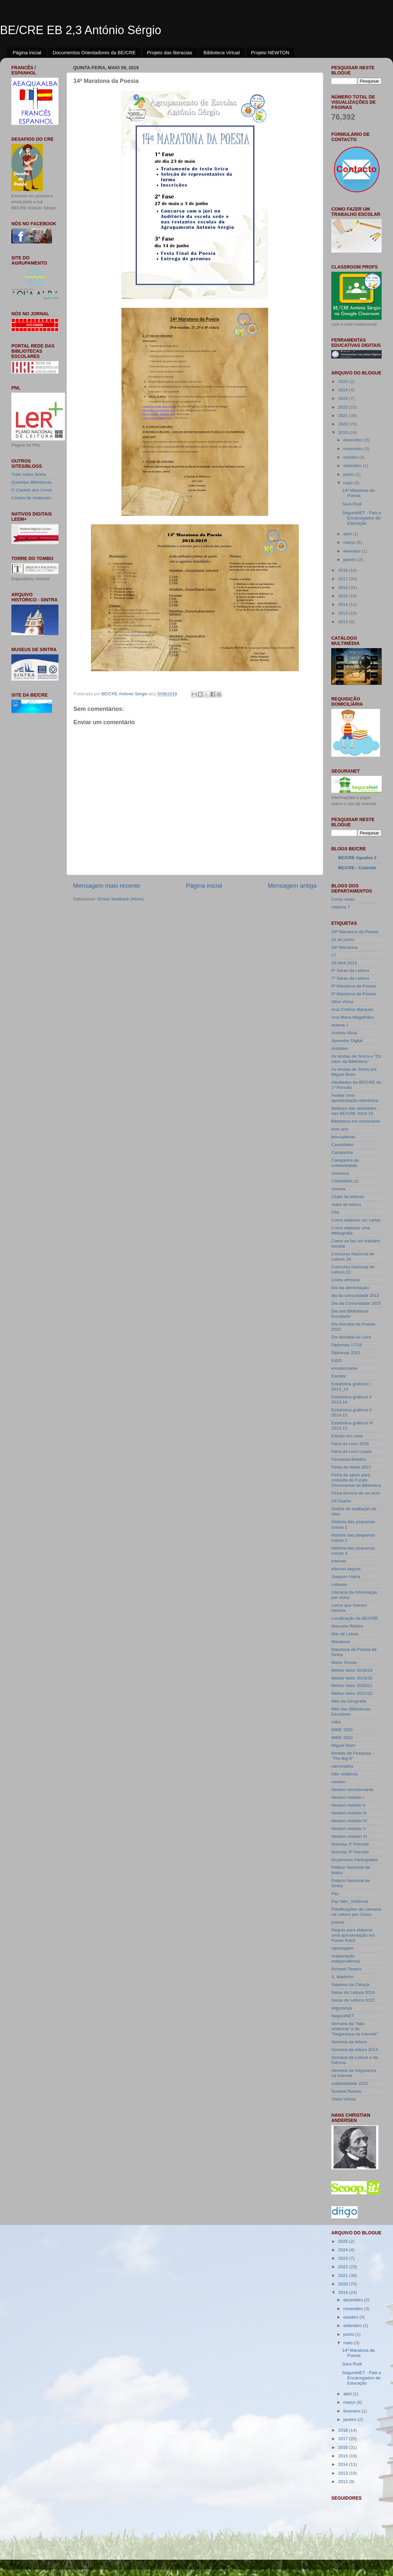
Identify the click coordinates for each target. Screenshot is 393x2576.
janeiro (350, 559)
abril (348, 533)
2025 (343, 381)
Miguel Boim (343, 1745)
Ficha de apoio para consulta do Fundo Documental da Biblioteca (356, 1480)
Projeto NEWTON (270, 52)
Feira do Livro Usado (351, 1451)
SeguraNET (342, 2015)
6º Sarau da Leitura (350, 970)
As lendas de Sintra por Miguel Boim (354, 1072)
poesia (337, 1922)
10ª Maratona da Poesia (354, 931)
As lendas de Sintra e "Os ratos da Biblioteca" (356, 1059)
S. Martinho (342, 1976)
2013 (343, 613)
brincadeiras (343, 1136)
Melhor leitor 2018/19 (352, 1670)
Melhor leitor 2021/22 (352, 1693)
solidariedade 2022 (349, 2083)
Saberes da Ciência (350, 1984)
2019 (343, 432)
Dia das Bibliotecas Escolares (350, 1314)
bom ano (340, 1129)
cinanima (340, 1173)
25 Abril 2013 (344, 963)
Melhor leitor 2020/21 (352, 1685)
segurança (341, 2008)
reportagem (342, 1948)
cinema (338, 1188)
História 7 (340, 907)
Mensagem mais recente (106, 885)
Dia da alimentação (350, 1287)
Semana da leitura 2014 (354, 2049)
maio (348, 482)
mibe (336, 1722)
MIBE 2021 (342, 1729)
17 (333, 955)
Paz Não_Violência (349, 1901)
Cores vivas (342, 899)
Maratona (340, 1641)
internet (338, 1561)
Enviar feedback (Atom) (121, 898)
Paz (335, 1893)
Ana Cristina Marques (352, 1009)
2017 (343, 578)
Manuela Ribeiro (347, 1626)
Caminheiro (342, 1144)
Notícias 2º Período (350, 1844)
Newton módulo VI (349, 1836)
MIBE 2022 (342, 1737)
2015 (343, 596)
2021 (343, 415)
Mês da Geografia (348, 1701)
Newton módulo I (347, 1797)
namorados (342, 1766)
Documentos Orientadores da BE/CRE (94, 52)
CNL (335, 1212)
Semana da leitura (349, 2041)
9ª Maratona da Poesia (353, 993)
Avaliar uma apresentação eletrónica (354, 1098)
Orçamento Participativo (354, 1859)
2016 (343, 587)
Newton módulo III (349, 1813)
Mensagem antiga (292, 885)
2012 (343, 621)
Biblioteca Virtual (222, 52)
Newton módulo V (348, 1828)
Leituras (339, 1584)
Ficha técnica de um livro (355, 1493)
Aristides (339, 1048)
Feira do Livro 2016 (350, 1443)
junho (349, 474)
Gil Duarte (341, 1500)
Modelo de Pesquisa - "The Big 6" (352, 1756)
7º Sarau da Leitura (350, 978)
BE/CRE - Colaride (357, 867)
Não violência (344, 1774)
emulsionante (344, 1368)
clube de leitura (346, 1204)
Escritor (338, 1376)
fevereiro (352, 551)
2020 (343, 424)
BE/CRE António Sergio (125, 693)
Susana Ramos (346, 2091)
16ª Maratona (344, 947)
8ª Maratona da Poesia (353, 986)
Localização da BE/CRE (354, 1618)
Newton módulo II (348, 1805)
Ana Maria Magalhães (352, 1017)
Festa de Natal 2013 (351, 1467)
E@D (336, 1360)
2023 (343, 398)
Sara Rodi (352, 504)
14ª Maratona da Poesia (358, 493)
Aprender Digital (347, 1040)
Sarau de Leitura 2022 (353, 2000)
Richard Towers (346, 1969)
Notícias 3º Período (350, 1852)
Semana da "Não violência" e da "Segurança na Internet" (354, 2028)
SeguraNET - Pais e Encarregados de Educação (361, 518)
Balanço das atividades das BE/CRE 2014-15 (353, 1111)
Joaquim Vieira (345, 1576)
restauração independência (345, 1959)
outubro (351, 457)
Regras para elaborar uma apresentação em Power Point (353, 1935)
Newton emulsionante (352, 1789)
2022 (343, 407)
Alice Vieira (342, 1001)
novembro (353, 448)
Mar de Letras (344, 1633)
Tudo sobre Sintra (28, 474)
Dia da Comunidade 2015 (356, 1303)
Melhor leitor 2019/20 (352, 1678)
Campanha (342, 1152)
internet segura (346, 1568)
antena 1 (340, 1025)
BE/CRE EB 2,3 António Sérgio (80, 30)
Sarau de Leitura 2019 (353, 1992)
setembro (353, 465)
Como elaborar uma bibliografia (350, 1230)
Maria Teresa (344, 1662)
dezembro (353, 440)
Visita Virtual (343, 2099)
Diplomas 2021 (346, 1352)
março (350, 542)
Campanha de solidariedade (345, 1163)
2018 (343, 570)
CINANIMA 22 (345, 1181)
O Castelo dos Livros (31, 490)
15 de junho (342, 939)
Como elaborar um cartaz (356, 1220)
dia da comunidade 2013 (355, 1295)
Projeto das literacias (169, 52)
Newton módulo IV (349, 1820)
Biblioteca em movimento (355, 1121)
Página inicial (27, 52)
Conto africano (345, 1279)
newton (338, 1781)
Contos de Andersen (31, 497)
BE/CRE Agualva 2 (357, 857)
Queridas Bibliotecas (31, 482)
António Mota (344, 1032)
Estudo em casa (347, 1435)
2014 (343, 604)
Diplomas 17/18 (346, 1344)
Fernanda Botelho (348, 1459)
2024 (343, 389)
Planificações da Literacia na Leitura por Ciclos (356, 1912)
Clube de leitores (347, 1196)
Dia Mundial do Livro (351, 1337)
